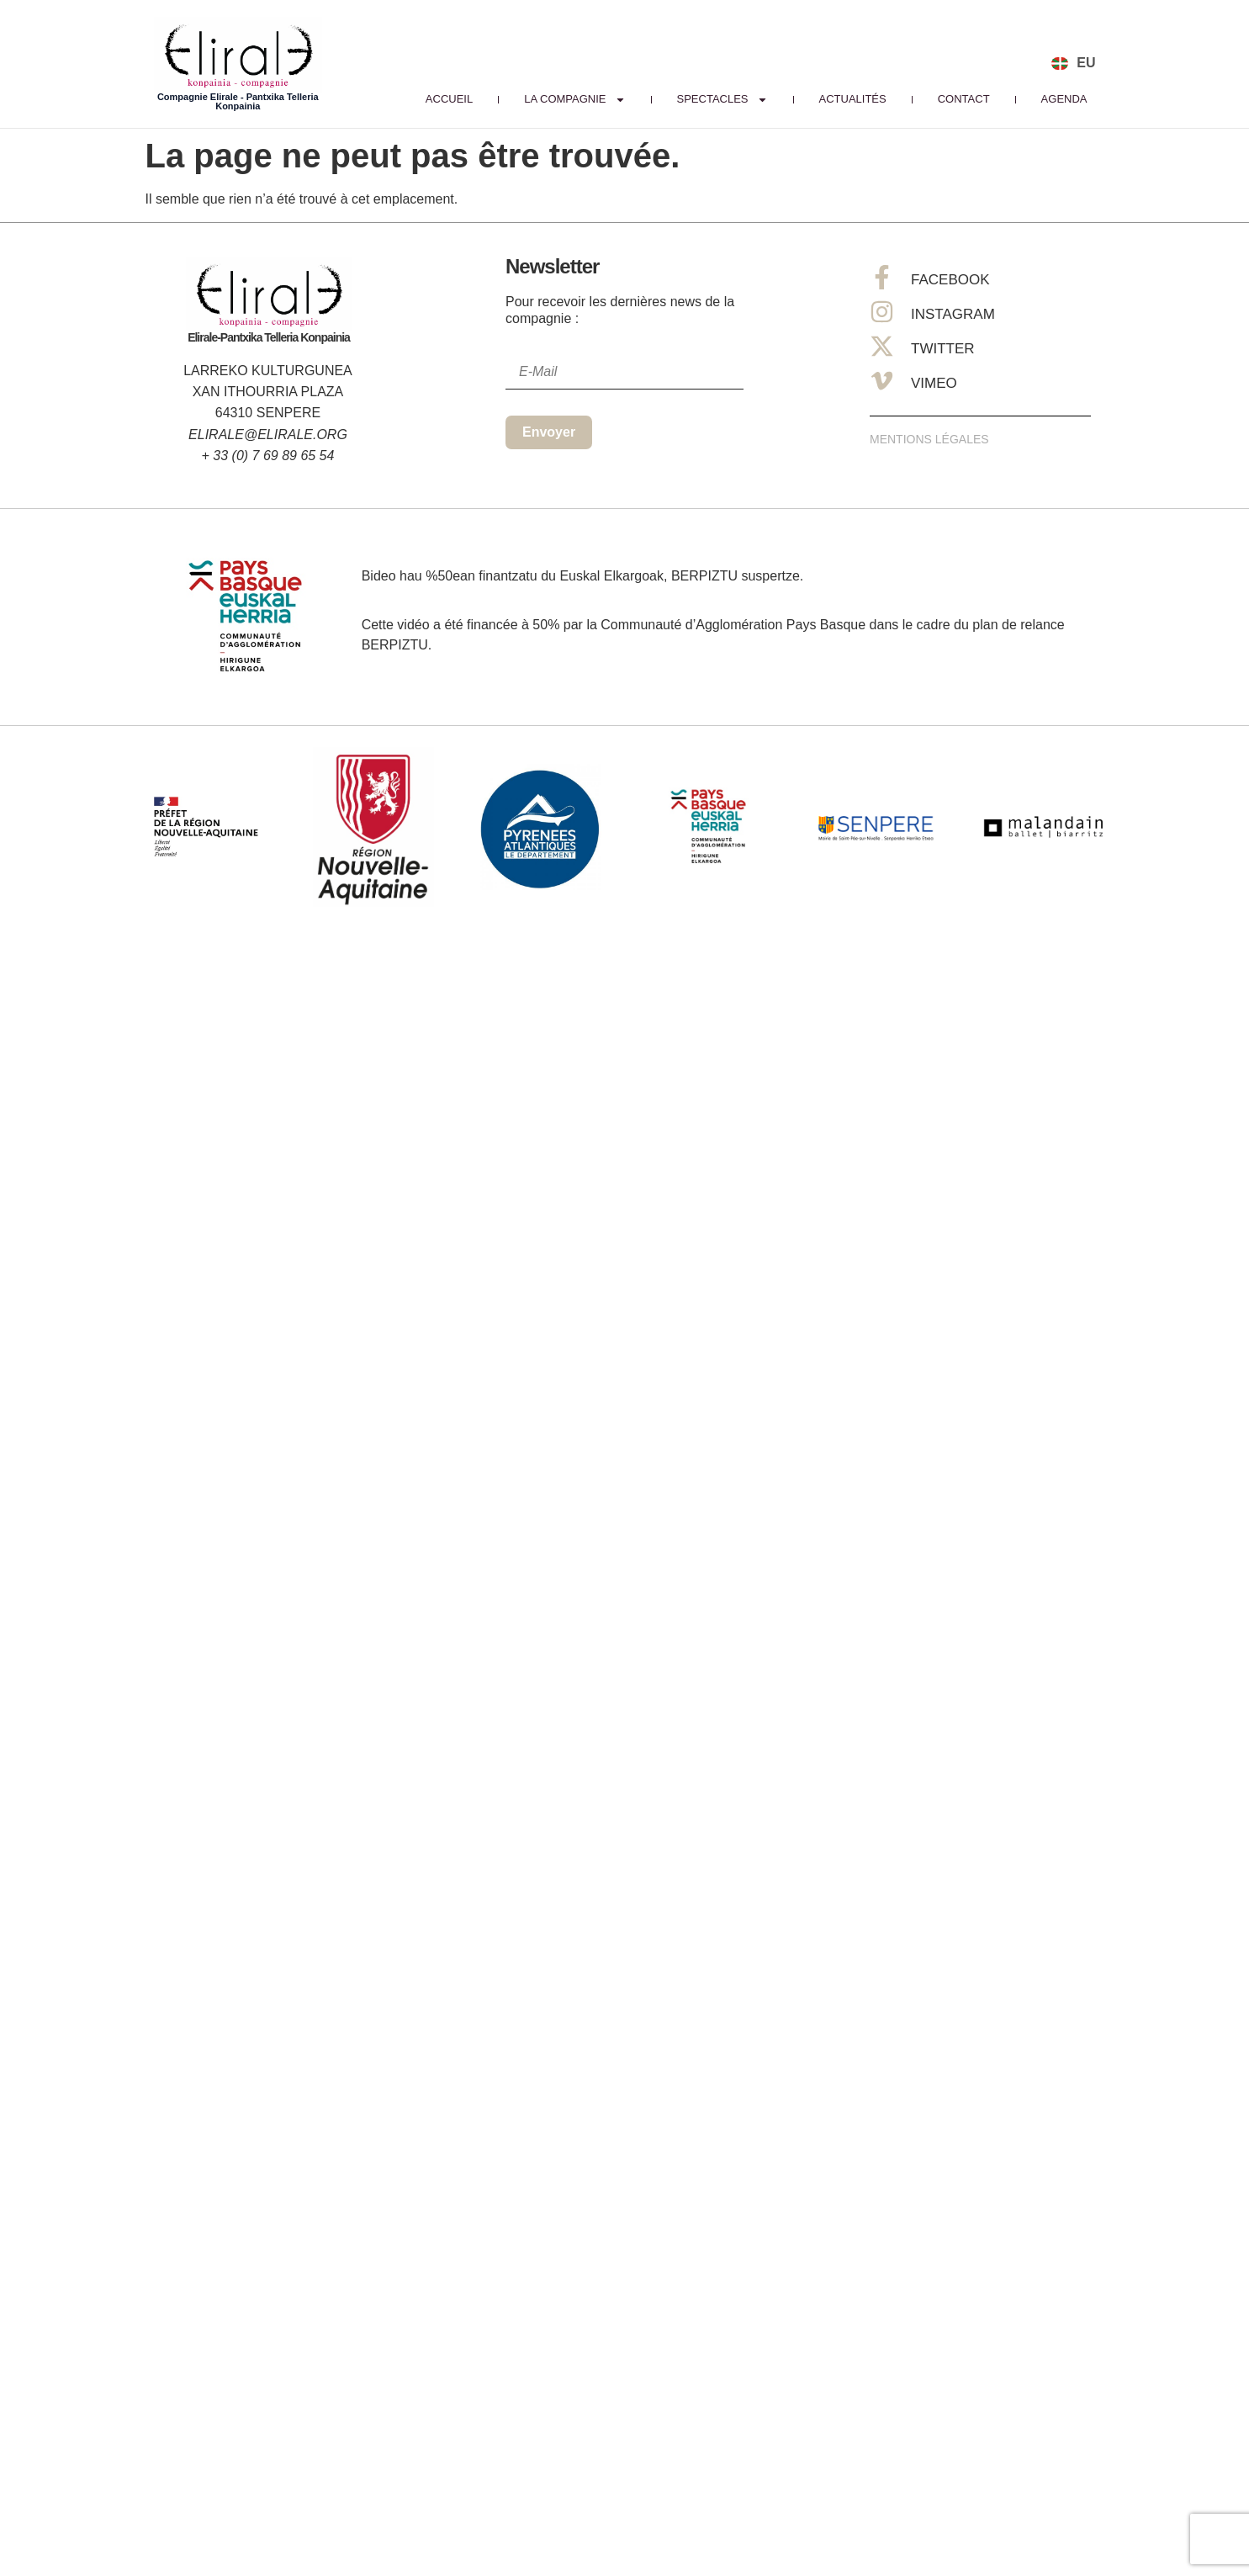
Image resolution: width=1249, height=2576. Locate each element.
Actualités (852, 99)
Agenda (1064, 99)
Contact (964, 99)
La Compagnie (574, 99)
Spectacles (722, 99)
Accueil (449, 99)
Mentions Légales (929, 439)
